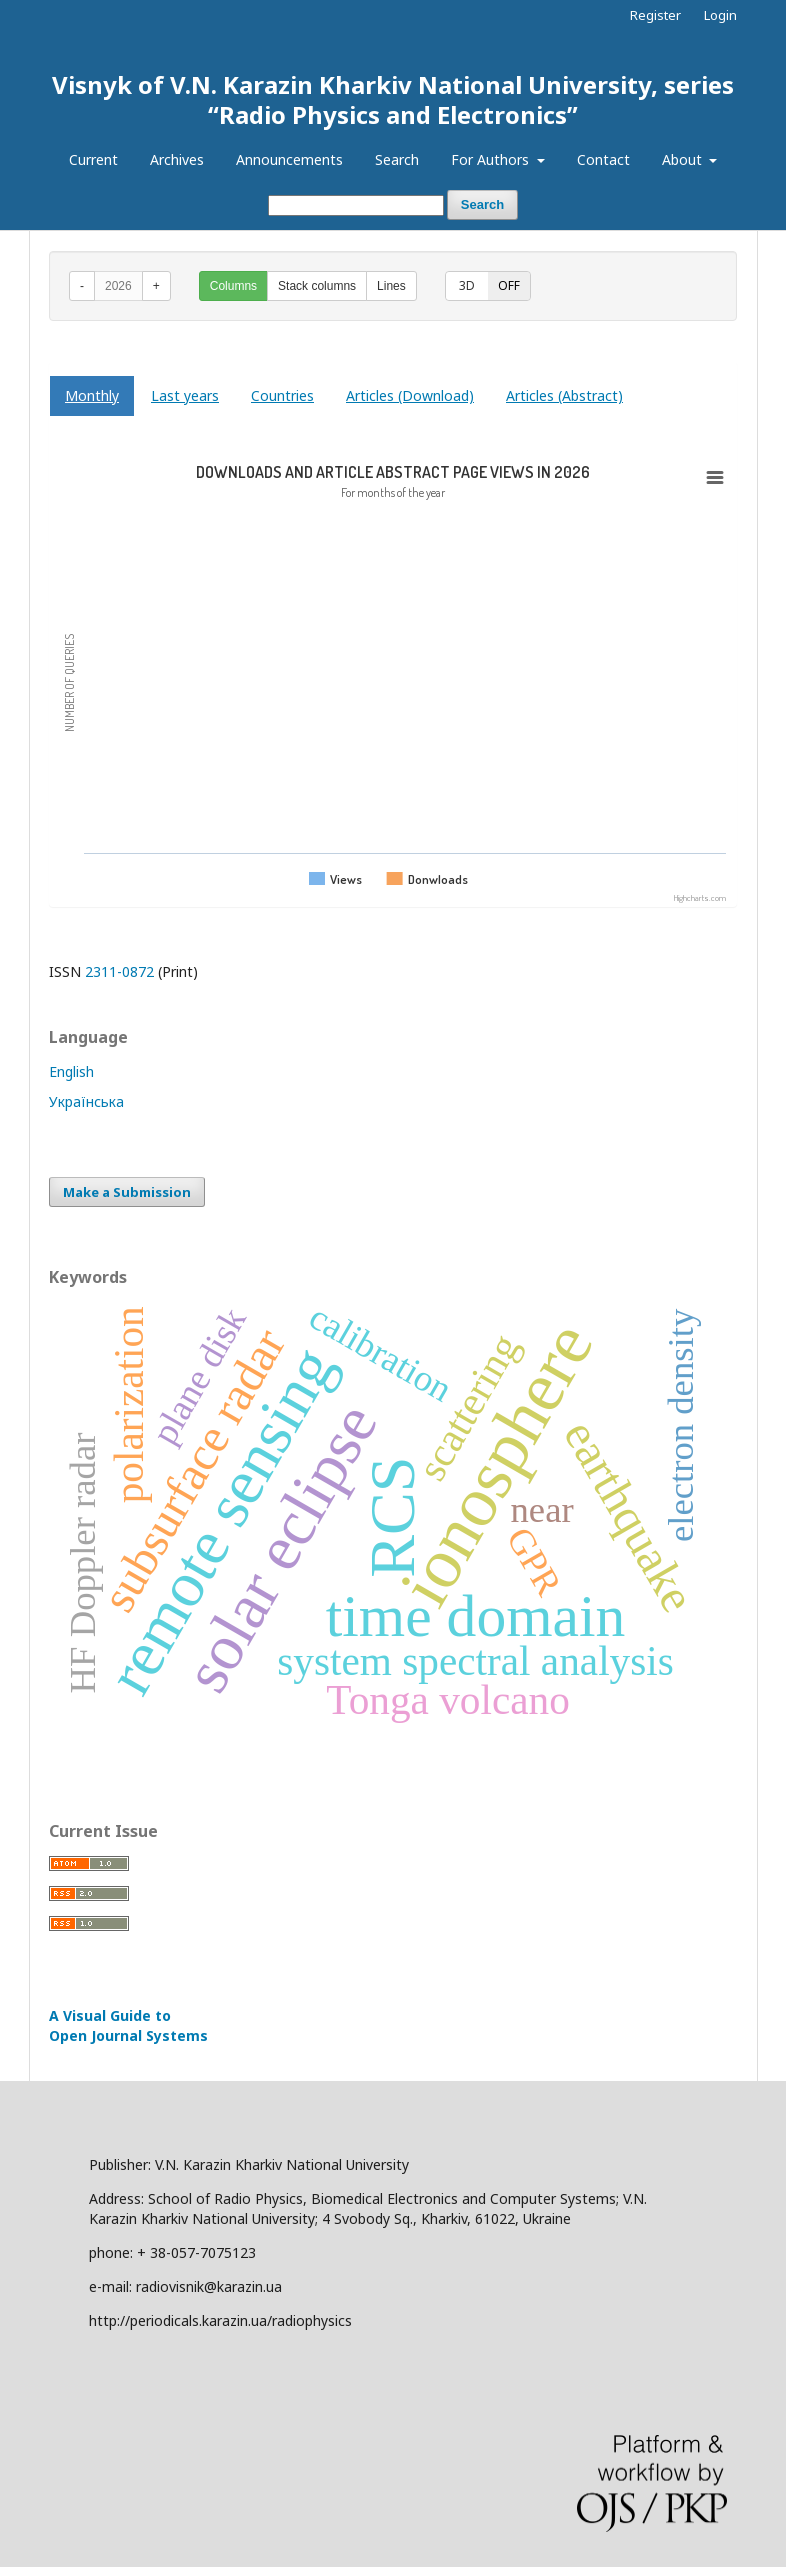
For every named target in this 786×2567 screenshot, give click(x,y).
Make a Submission (127, 1192)
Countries (282, 395)
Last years (185, 395)
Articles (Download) (410, 395)
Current (93, 159)
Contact (603, 159)
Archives (177, 159)
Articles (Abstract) (564, 395)
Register (655, 15)
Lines (391, 286)
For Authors (492, 159)
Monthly (92, 395)
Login (720, 15)
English (71, 1071)
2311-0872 (119, 971)
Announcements (289, 159)
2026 (118, 286)
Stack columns (317, 286)
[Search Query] (356, 205)
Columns (233, 286)
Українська (86, 1101)
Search (397, 159)
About (684, 159)
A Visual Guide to (128, 2025)
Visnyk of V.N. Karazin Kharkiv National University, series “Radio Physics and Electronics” (393, 99)
